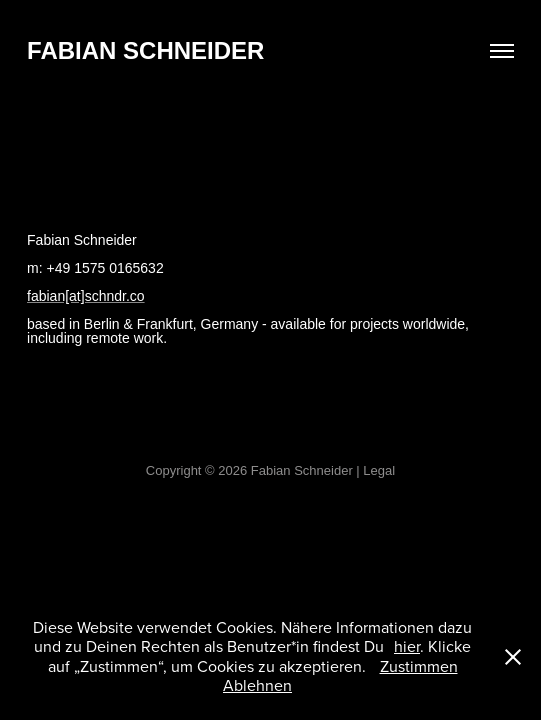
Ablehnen (257, 685)
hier (407, 646)
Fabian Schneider (145, 50)
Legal (379, 470)
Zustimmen (419, 666)
